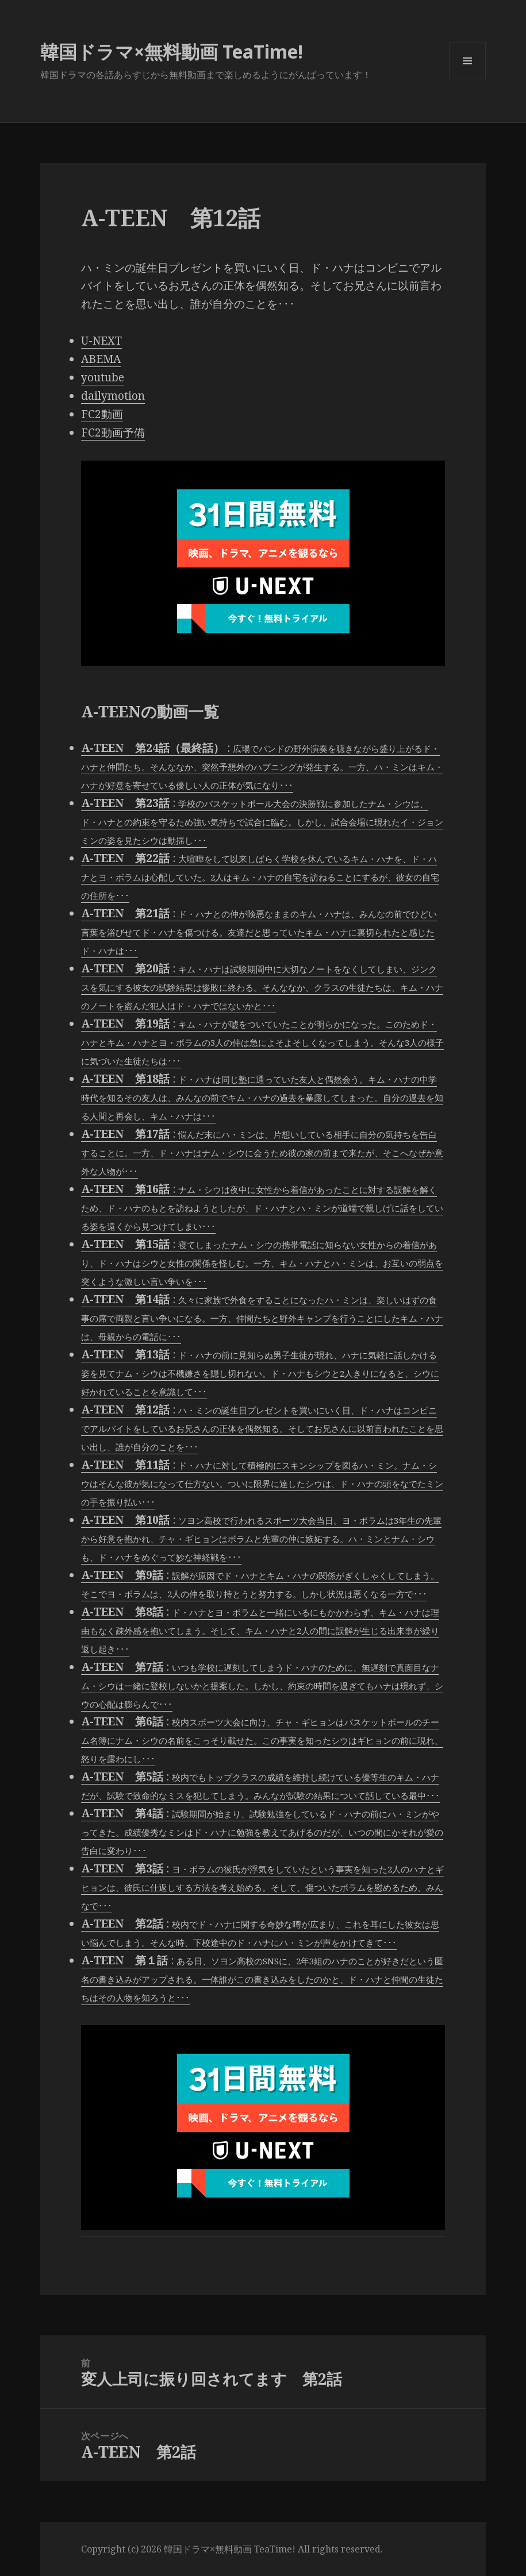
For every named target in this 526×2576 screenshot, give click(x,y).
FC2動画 (102, 414)
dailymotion (113, 395)
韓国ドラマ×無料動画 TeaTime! (171, 51)
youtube (102, 377)
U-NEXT (101, 340)
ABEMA (101, 359)
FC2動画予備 (113, 432)
